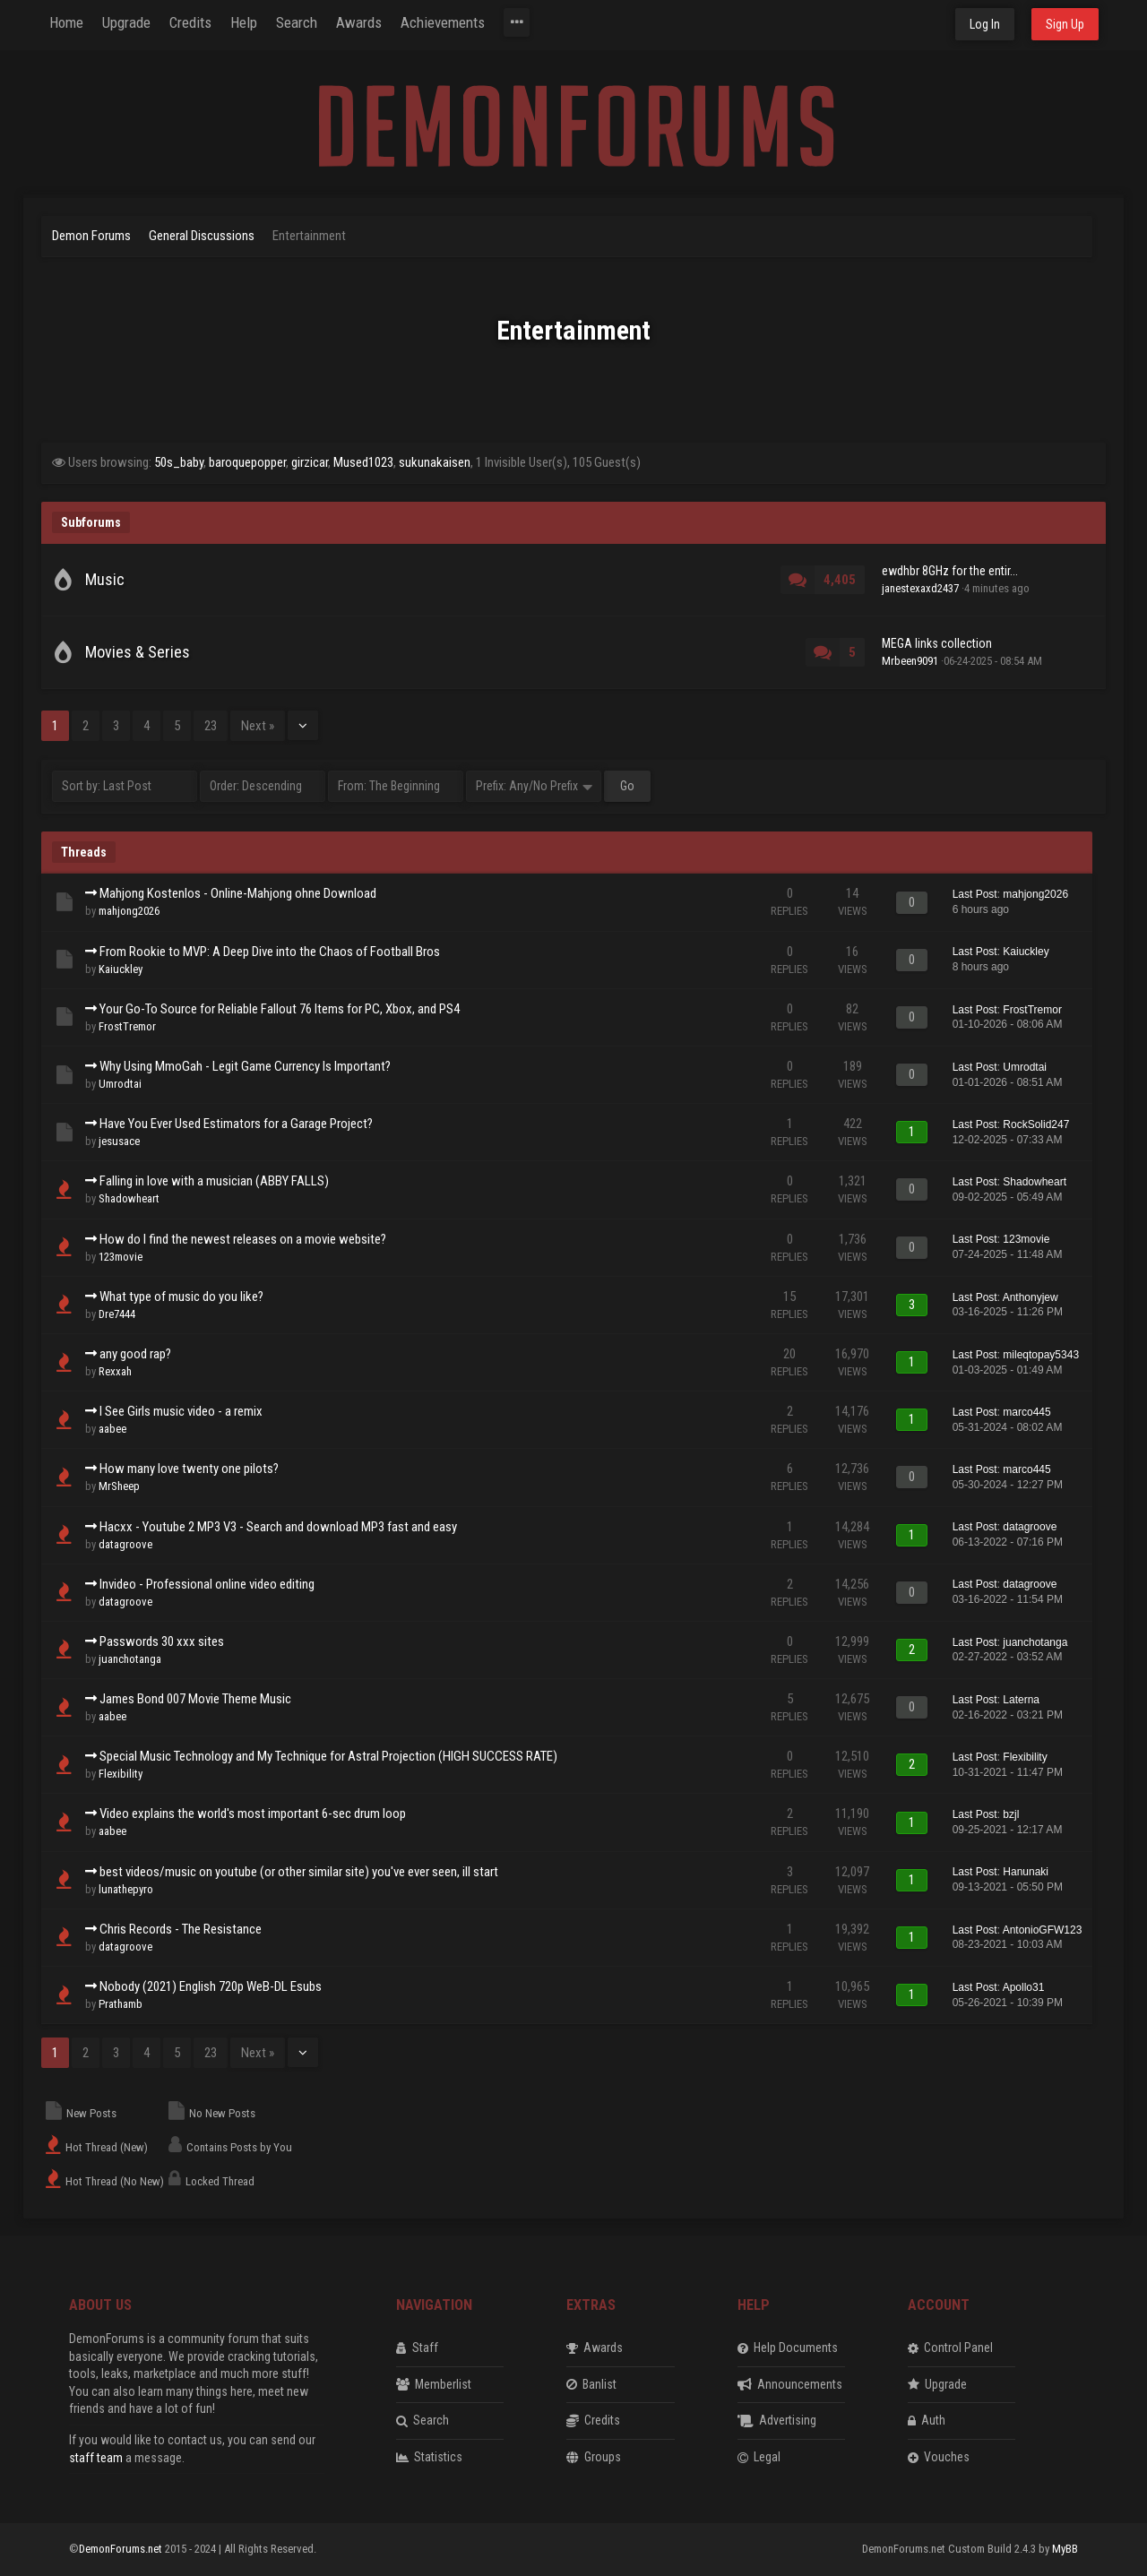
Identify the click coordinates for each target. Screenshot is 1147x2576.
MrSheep (119, 1486)
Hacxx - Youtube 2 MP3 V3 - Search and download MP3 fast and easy (278, 1527)
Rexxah (115, 1371)
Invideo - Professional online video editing (207, 1584)
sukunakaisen (434, 462)
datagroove (125, 1544)
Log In (985, 24)
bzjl (1011, 1814)
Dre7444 (117, 1314)
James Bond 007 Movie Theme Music (195, 1699)
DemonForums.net (122, 2548)
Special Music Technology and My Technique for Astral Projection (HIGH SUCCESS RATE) (328, 1756)
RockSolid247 (1036, 1124)
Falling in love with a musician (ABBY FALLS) (214, 1181)
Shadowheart (129, 1198)
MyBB (1065, 2548)
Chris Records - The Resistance (180, 1929)
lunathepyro (126, 1889)
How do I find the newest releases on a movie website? (242, 1239)
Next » (257, 726)
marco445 (1026, 1412)
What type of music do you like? (181, 1296)
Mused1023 (363, 462)
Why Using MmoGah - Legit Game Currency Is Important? (245, 1066)
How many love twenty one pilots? (189, 1468)
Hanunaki (1025, 1871)
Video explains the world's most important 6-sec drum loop (252, 1813)
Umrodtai (120, 1083)
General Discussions (201, 236)
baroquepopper (247, 462)
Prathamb (120, 2004)
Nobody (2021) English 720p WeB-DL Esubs (210, 1986)
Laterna (1021, 1699)
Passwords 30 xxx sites (161, 1641)
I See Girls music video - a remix (181, 1411)
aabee (112, 1428)
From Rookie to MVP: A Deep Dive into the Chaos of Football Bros (269, 951)
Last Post (975, 894)
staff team (96, 2458)
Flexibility (120, 1773)
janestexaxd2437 (920, 588)
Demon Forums (91, 236)
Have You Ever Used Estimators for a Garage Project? (236, 1124)
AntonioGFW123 (1042, 1930)
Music (105, 579)
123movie (120, 1256)
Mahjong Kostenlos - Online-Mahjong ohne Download (237, 893)
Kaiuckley (120, 969)
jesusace (119, 1141)
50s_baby (178, 462)
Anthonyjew (1030, 1297)
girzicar (309, 462)
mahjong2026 (129, 911)
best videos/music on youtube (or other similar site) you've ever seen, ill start (298, 1872)
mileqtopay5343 (1041, 1354)
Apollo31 (1024, 1987)
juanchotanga (130, 1659)
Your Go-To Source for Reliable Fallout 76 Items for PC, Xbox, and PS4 (279, 1009)
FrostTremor (127, 1026)
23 (210, 726)
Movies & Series (137, 651)
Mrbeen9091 (910, 661)
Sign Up (1065, 24)
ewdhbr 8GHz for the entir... (950, 571)
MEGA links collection (937, 643)
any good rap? (135, 1354)
